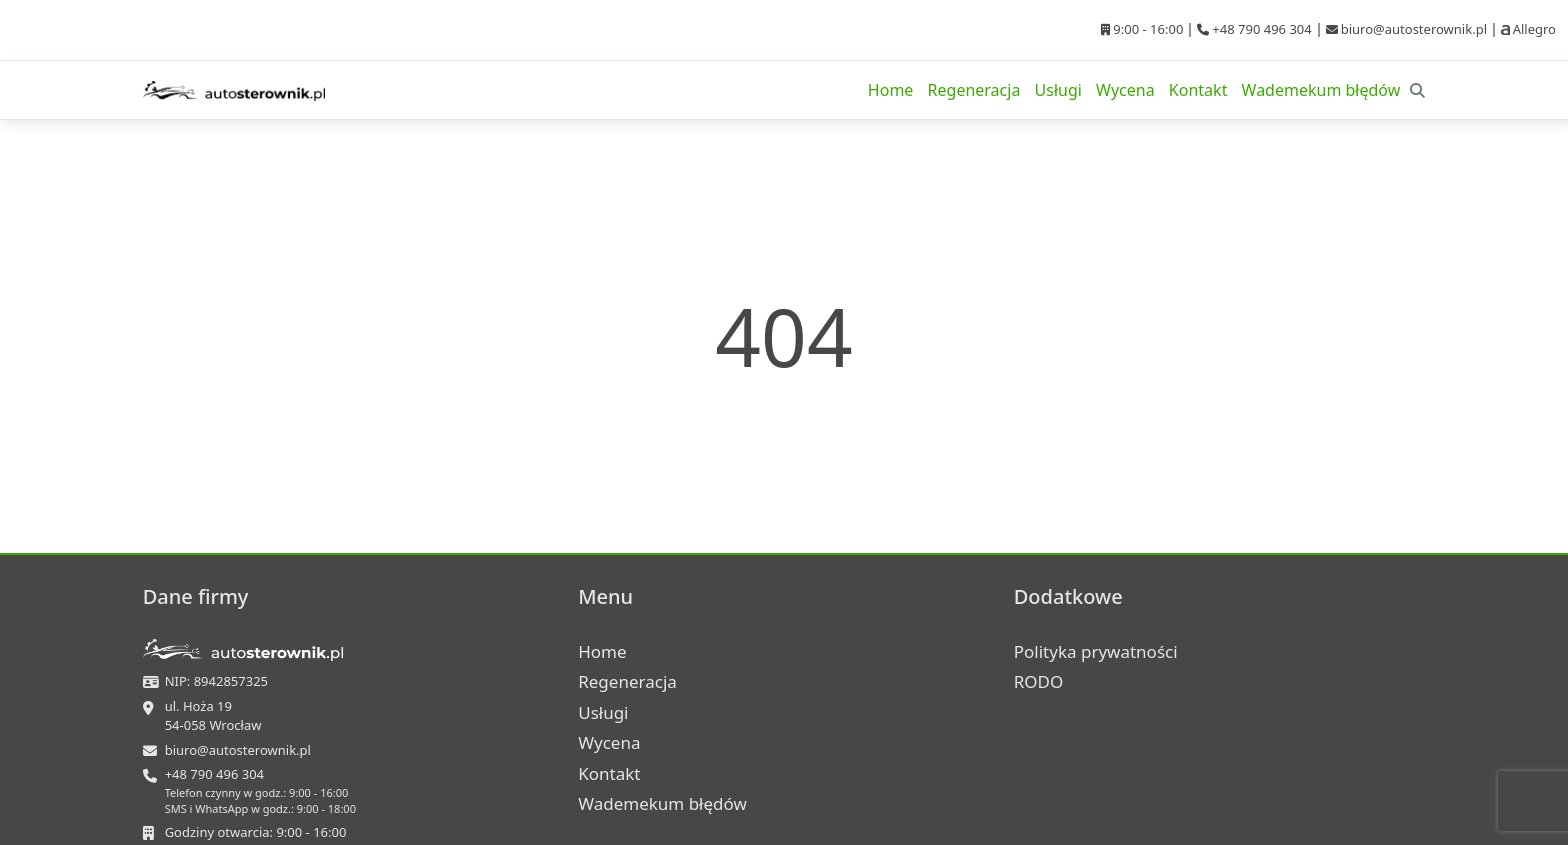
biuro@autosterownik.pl (1406, 29)
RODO (1039, 681)
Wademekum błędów (1321, 90)
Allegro (1528, 29)
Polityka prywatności (1096, 651)
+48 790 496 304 (1254, 29)
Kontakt (1198, 90)
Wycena (1125, 90)
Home (891, 90)
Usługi (1058, 90)
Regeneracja (974, 90)
